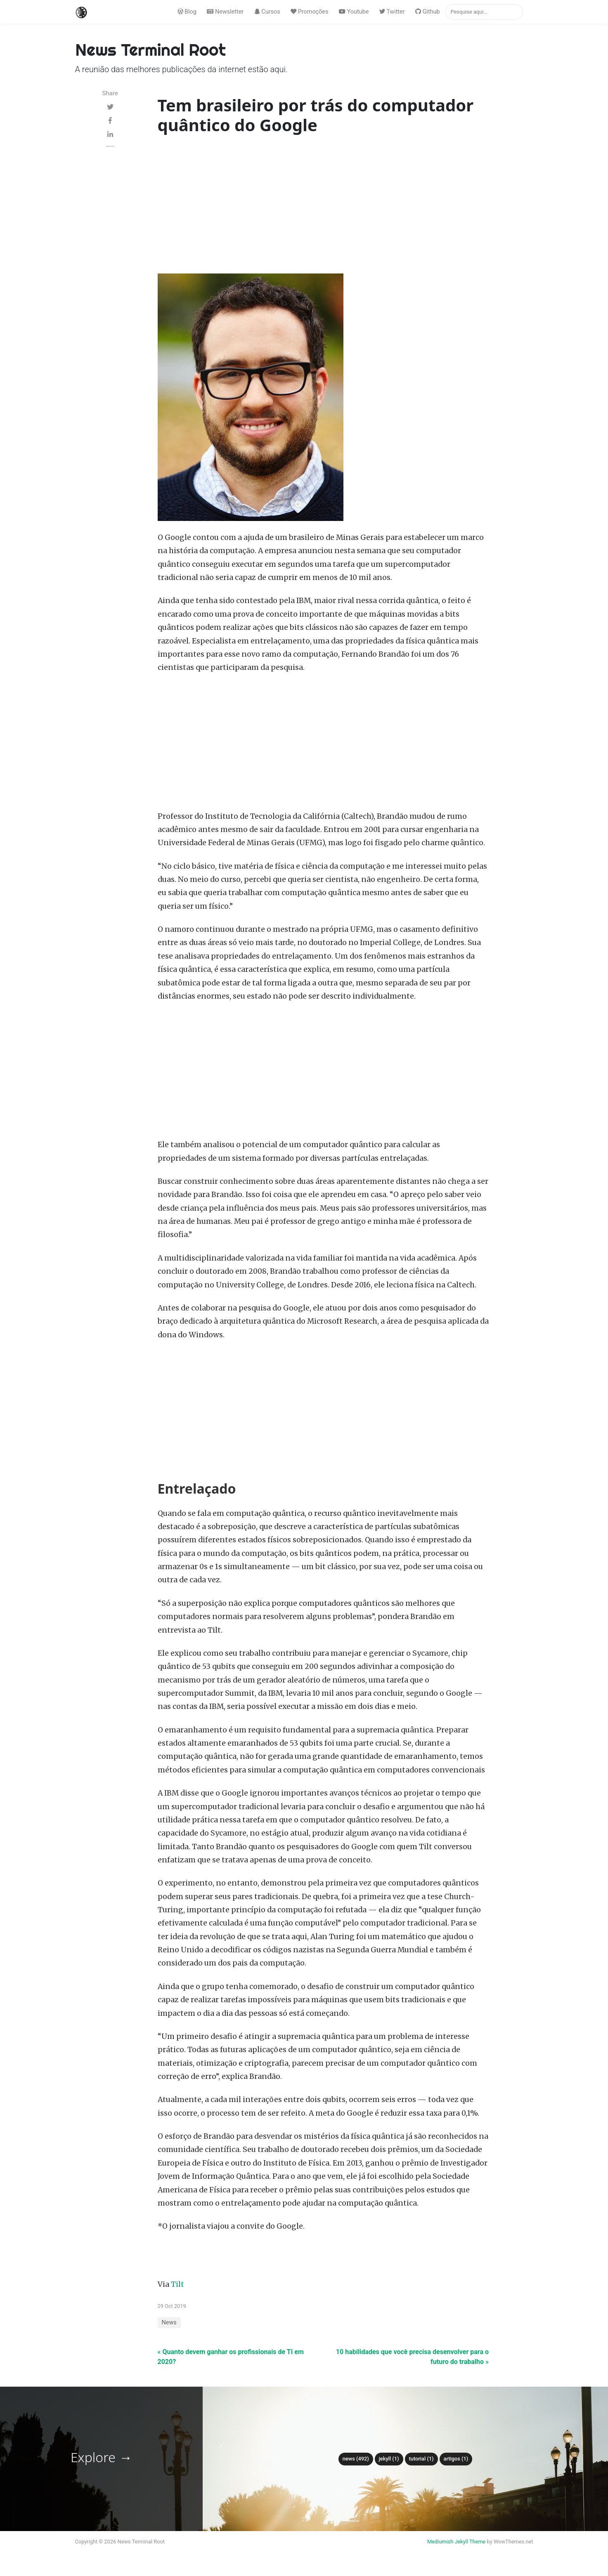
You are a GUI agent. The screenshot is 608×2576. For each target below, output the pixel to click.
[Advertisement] (323, 206)
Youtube (354, 11)
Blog (186, 11)
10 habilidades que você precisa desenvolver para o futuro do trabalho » (412, 2357)
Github (427, 11)
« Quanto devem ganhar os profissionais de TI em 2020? (231, 2357)
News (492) (356, 2459)
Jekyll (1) (389, 2459)
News (169, 2322)
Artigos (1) (456, 2459)
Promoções (309, 11)
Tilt (177, 2284)
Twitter (392, 11)
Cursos (267, 11)
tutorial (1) (421, 2459)
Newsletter (225, 11)
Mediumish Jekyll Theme (456, 2541)
